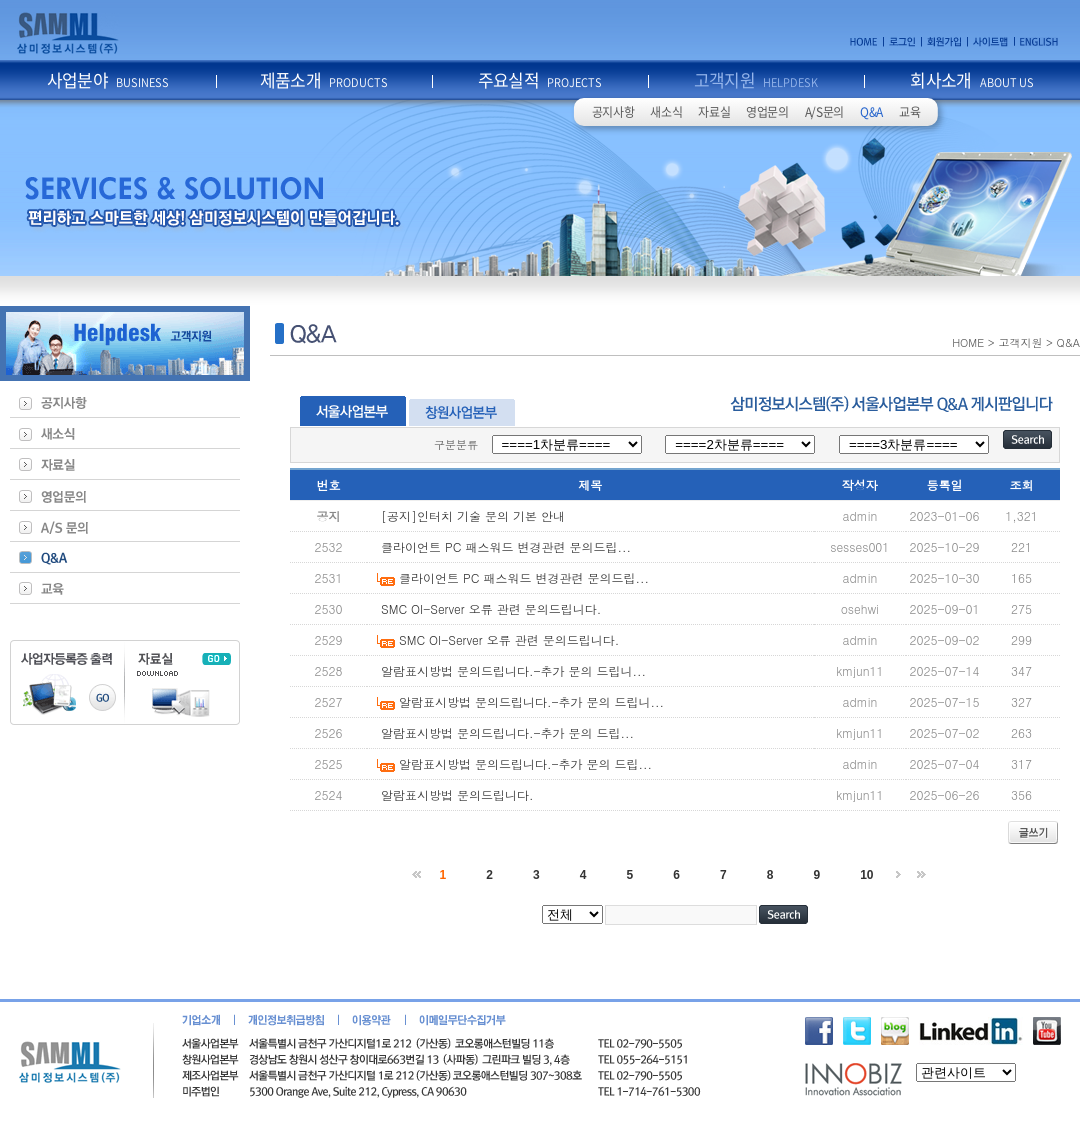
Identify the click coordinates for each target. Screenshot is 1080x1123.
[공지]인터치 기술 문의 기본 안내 (473, 515)
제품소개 (324, 79)
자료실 (714, 112)
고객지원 (756, 79)
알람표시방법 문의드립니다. (457, 794)
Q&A (871, 112)
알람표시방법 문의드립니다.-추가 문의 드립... (507, 732)
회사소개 (972, 79)
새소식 (666, 112)
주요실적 (540, 79)
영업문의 (767, 112)
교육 (909, 112)
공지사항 (613, 112)
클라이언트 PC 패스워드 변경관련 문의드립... (506, 546)
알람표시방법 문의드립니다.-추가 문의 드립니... (513, 670)
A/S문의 (824, 112)
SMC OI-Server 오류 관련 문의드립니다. (491, 608)
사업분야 (108, 79)
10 (866, 875)
